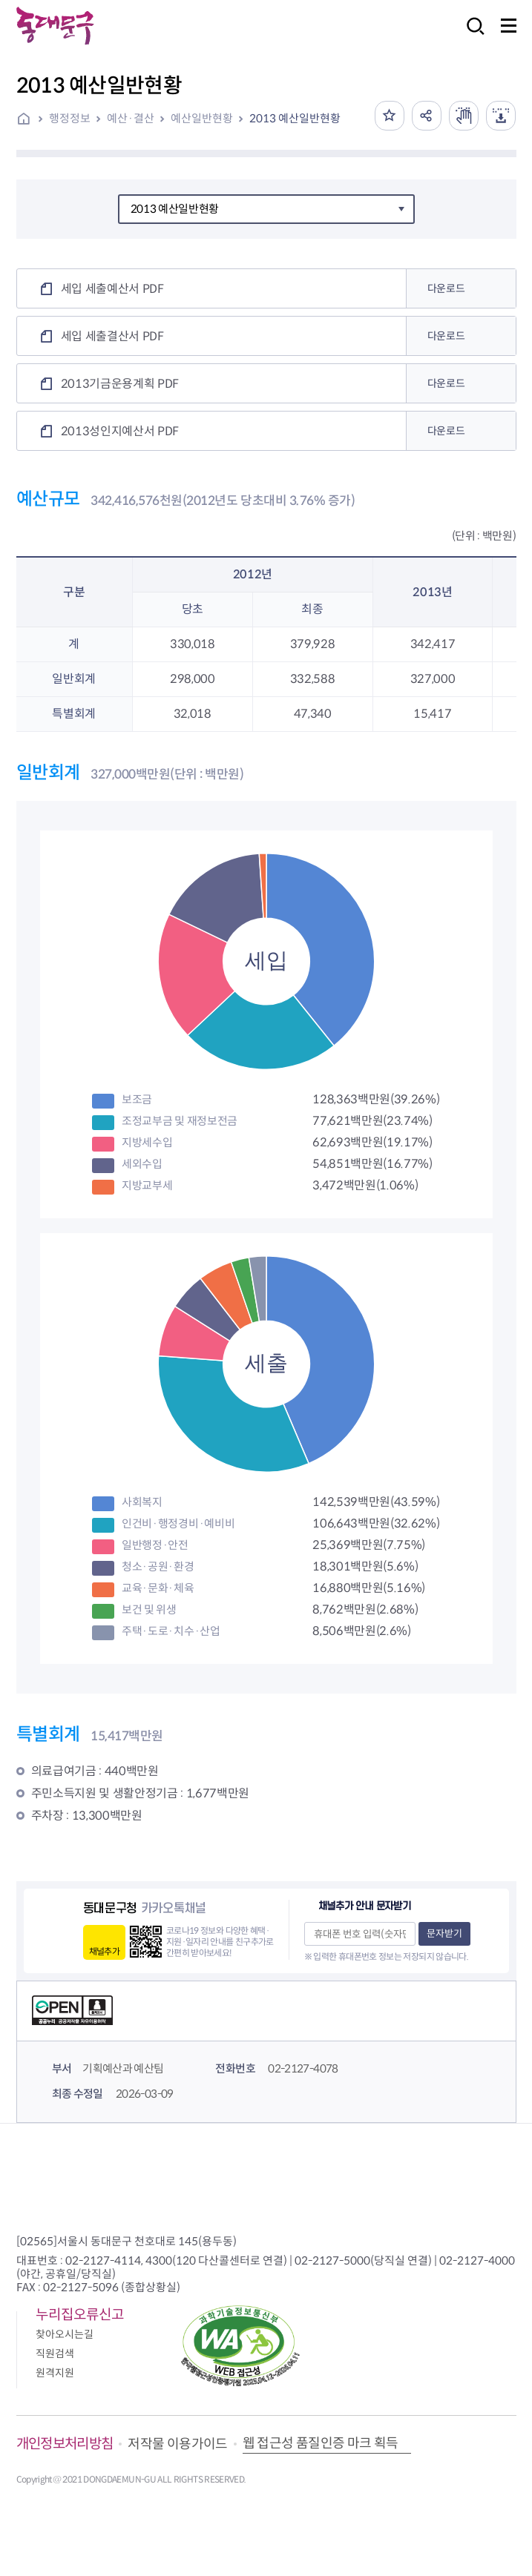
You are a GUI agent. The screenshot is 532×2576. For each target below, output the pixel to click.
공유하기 (426, 116)
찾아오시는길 (64, 2334)
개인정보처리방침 (65, 2443)
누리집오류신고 (80, 2314)
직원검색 (55, 2353)
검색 (471, 36)
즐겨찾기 (389, 116)
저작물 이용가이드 (177, 2444)
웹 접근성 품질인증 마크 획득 (320, 2443)
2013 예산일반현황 (295, 118)
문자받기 (444, 1933)
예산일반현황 (202, 118)
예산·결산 (130, 118)
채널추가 (104, 1951)
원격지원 (55, 2373)
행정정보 (70, 118)
